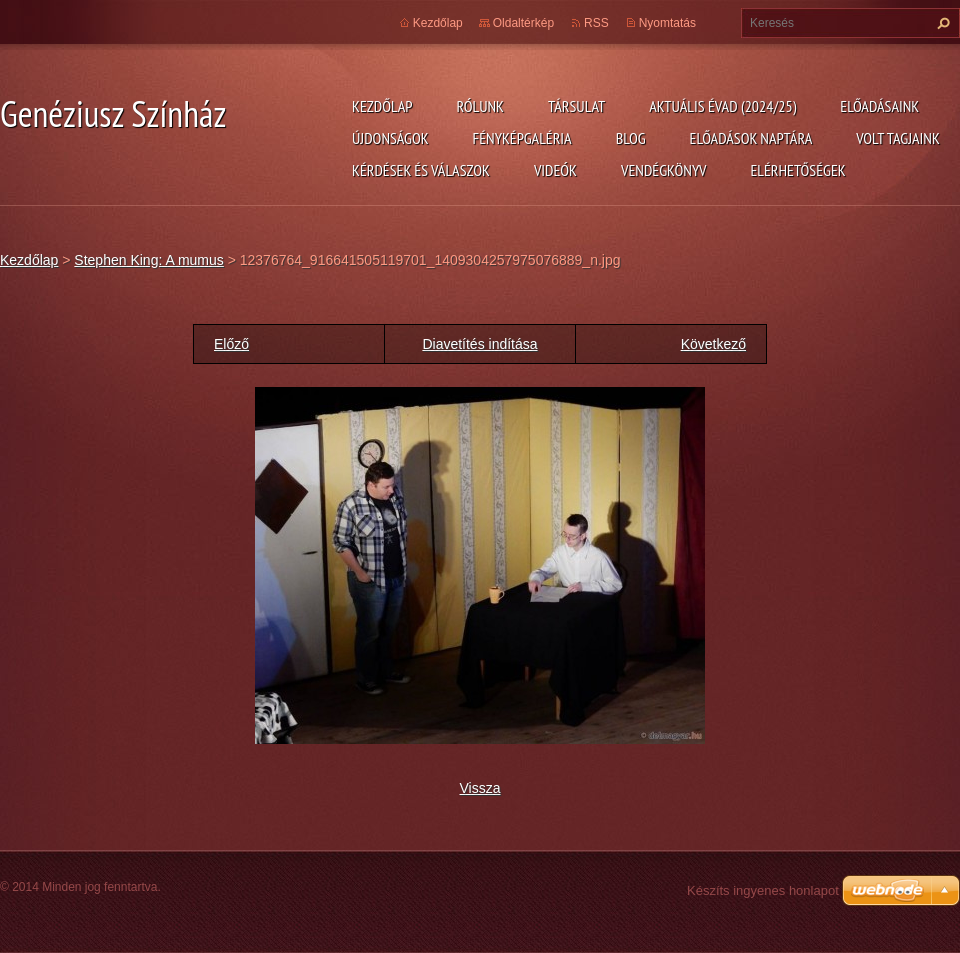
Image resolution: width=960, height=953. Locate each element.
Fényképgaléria (522, 138)
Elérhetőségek (798, 170)
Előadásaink (879, 106)
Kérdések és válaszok (421, 170)
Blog (631, 138)
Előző (231, 344)
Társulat (576, 106)
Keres (941, 23)
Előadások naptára (751, 138)
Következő (713, 344)
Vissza (480, 788)
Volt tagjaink (898, 138)
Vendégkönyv (664, 170)
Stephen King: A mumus (148, 260)
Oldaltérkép (523, 23)
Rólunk (480, 106)
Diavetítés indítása (479, 344)
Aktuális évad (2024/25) (722, 106)
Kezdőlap (382, 106)
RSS (596, 23)
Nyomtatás (667, 23)
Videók (555, 170)
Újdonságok (390, 138)
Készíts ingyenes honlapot (763, 890)
